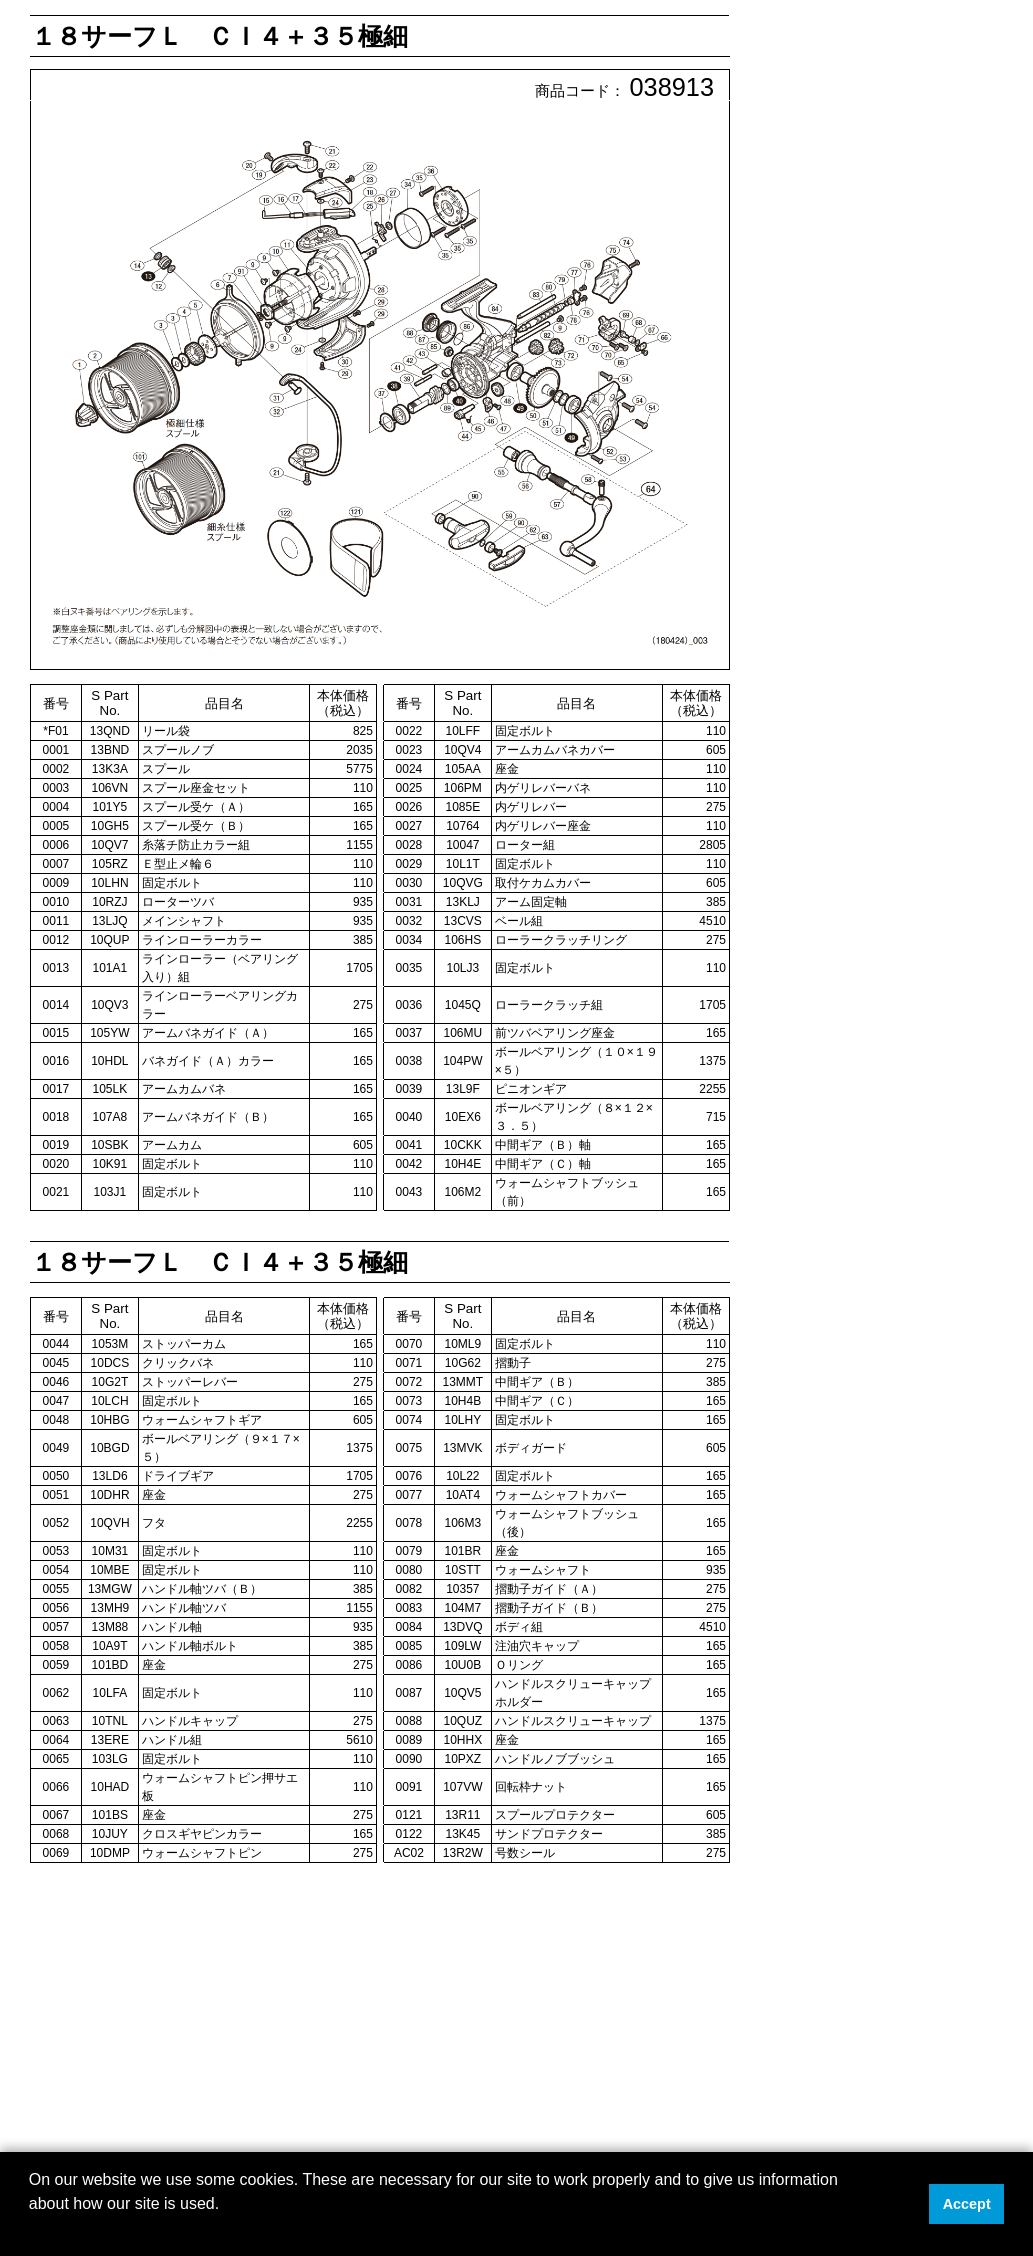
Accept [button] (967, 2204)
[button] (32, 2230)
